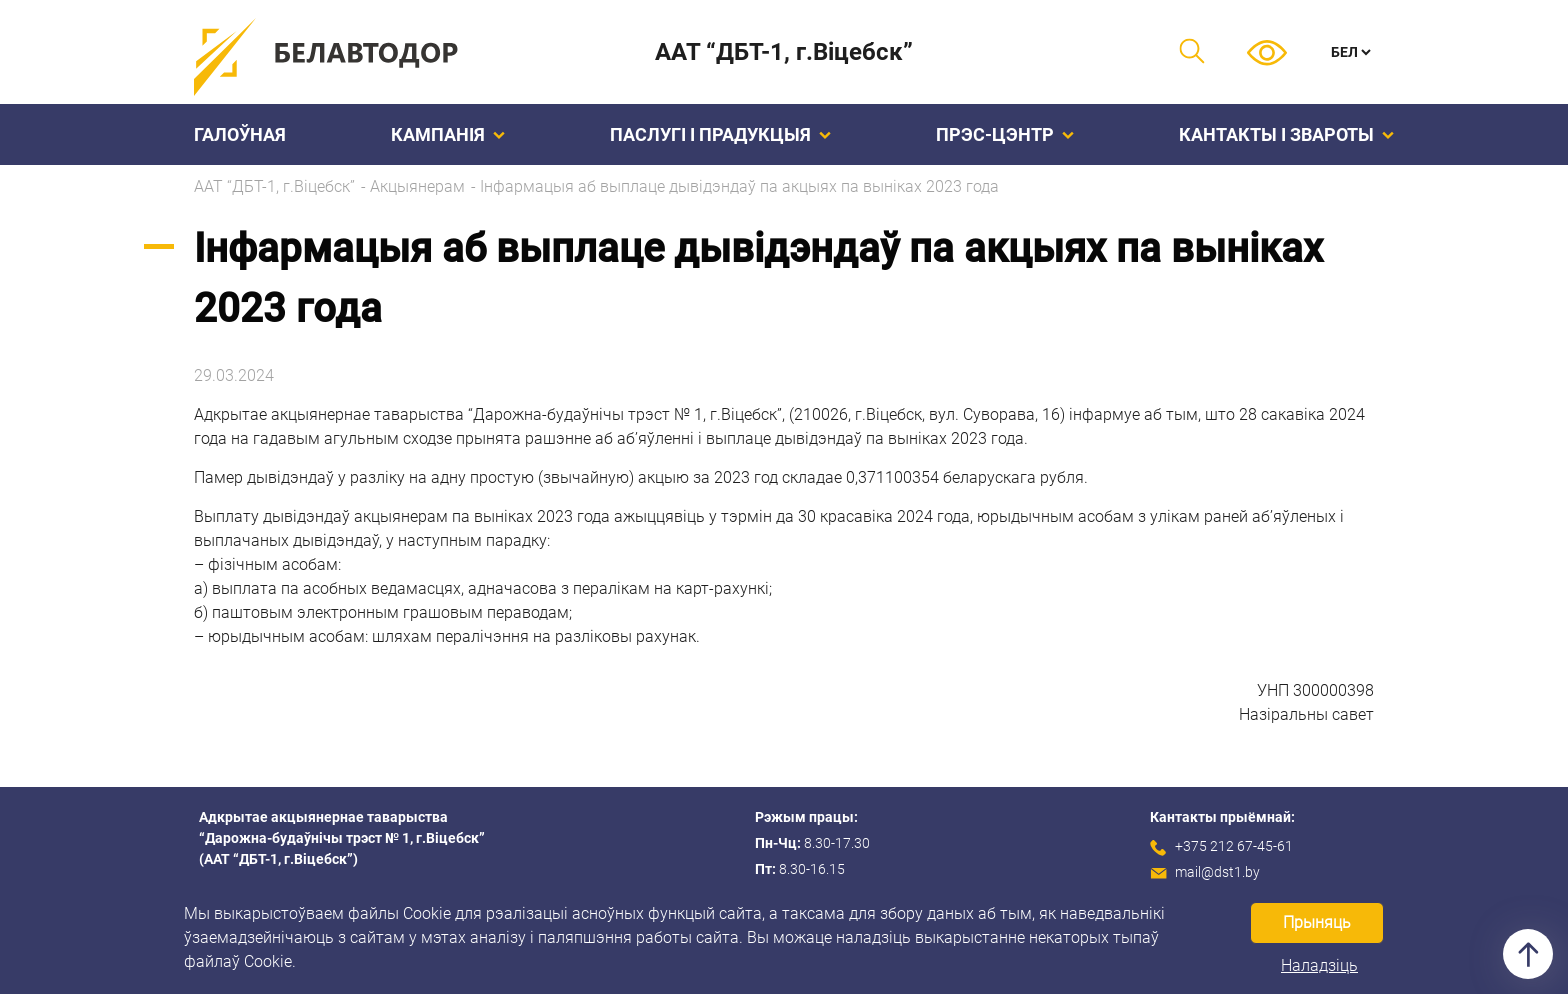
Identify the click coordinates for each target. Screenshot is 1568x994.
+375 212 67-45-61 (1234, 846)
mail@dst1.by (1217, 872)
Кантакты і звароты (1286, 134)
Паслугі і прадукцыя (720, 134)
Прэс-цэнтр (1005, 134)
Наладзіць (1319, 965)
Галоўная (240, 134)
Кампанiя (448, 134)
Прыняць (1317, 922)
